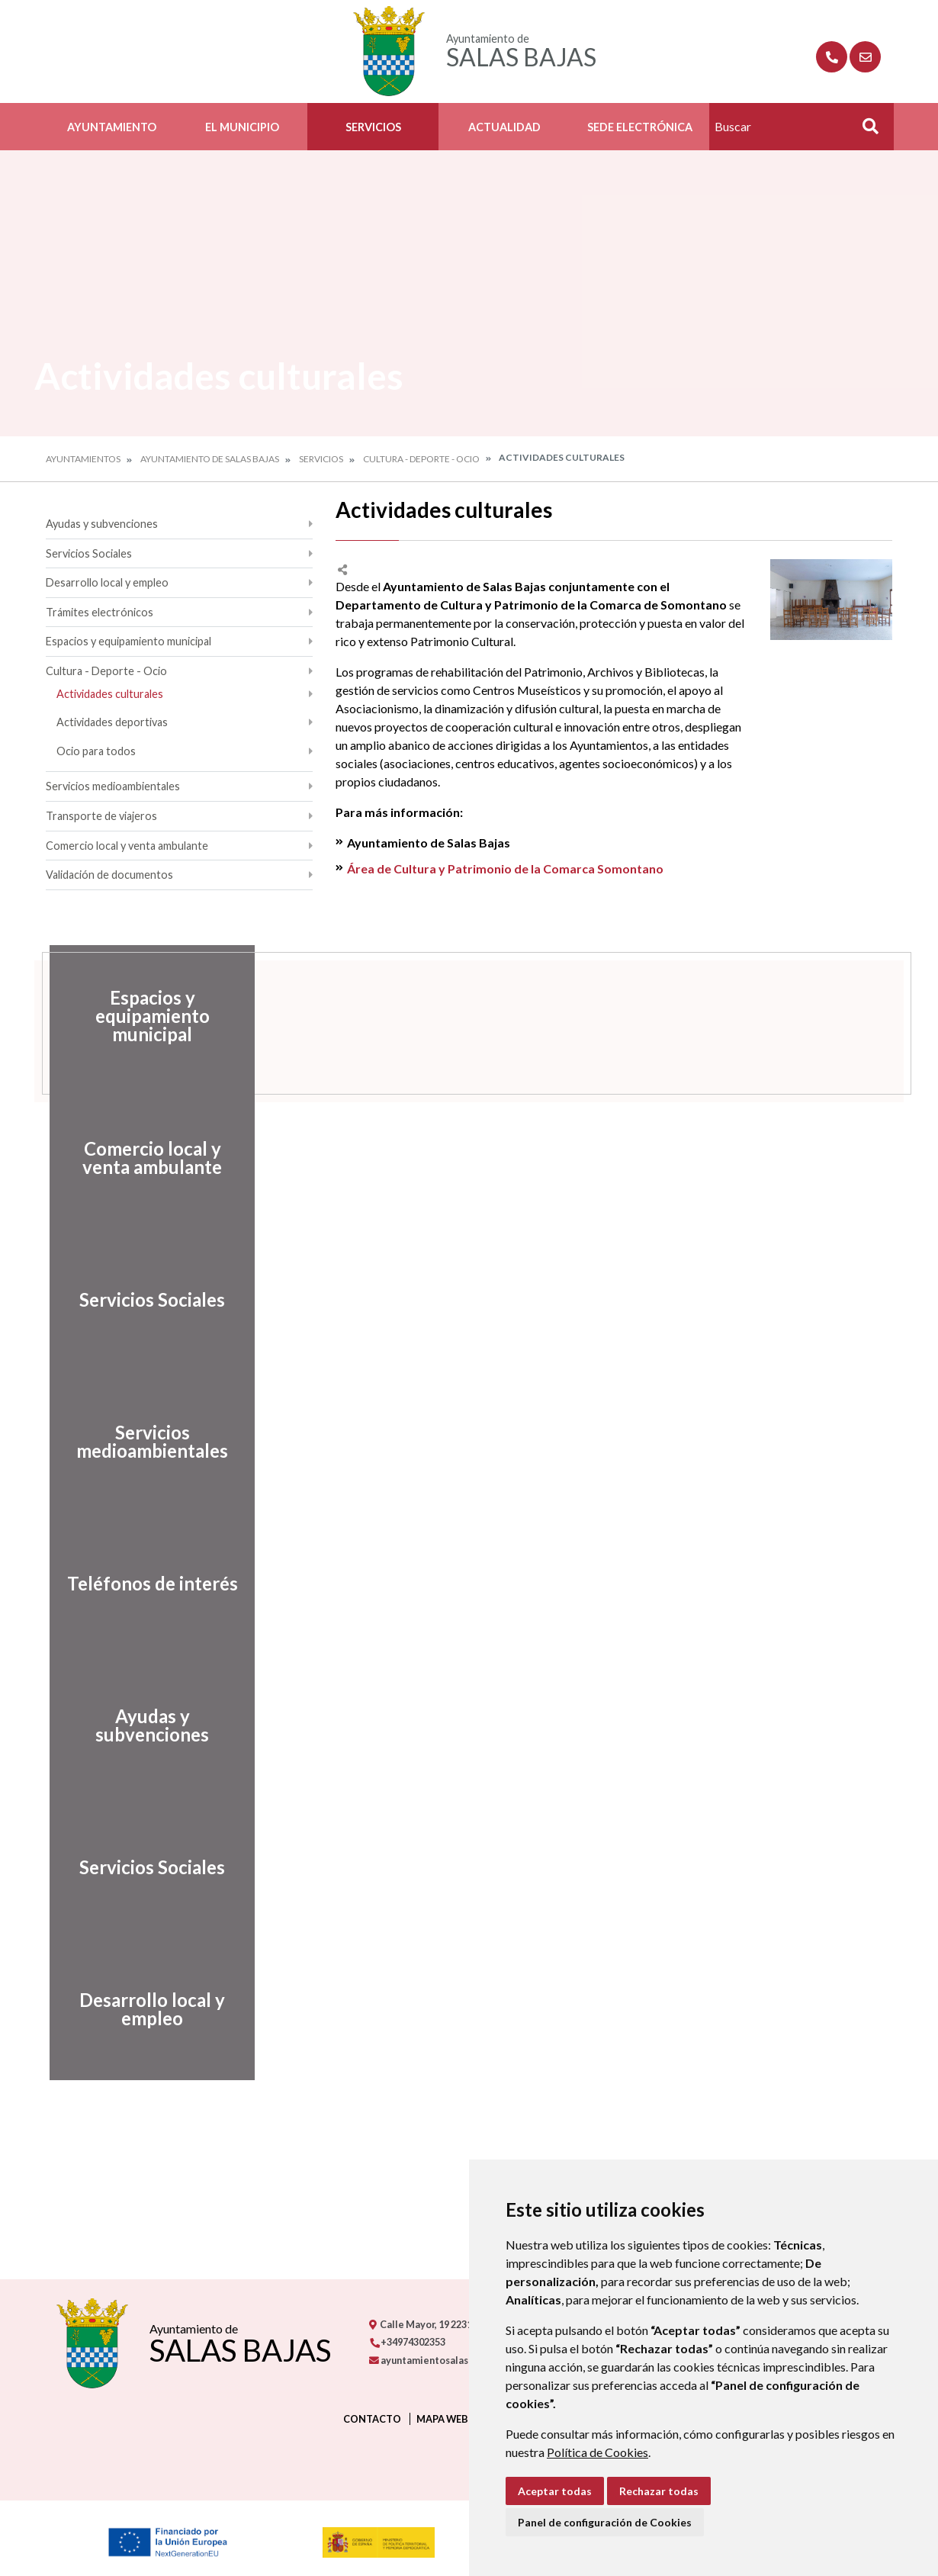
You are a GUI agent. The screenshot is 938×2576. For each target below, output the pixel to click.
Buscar (864, 131)
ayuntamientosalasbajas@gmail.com (459, 2360)
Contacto (372, 2419)
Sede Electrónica (639, 127)
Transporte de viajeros (101, 815)
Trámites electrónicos (99, 612)
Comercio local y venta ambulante (127, 845)
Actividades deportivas (112, 722)
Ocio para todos (96, 750)
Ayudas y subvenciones (102, 523)
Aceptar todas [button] (555, 2490)
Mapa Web (442, 2419)
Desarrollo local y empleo (107, 582)
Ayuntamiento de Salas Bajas (209, 459)
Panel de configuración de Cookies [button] (605, 2522)
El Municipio (242, 127)
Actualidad (504, 127)
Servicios (373, 127)
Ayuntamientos (83, 459)
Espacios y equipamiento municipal (128, 641)
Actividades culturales (109, 693)
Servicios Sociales (89, 553)
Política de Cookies (597, 2452)
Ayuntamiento (111, 127)
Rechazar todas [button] (659, 2490)
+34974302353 (407, 2342)
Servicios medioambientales (113, 786)
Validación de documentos (109, 874)
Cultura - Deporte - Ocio (421, 459)
